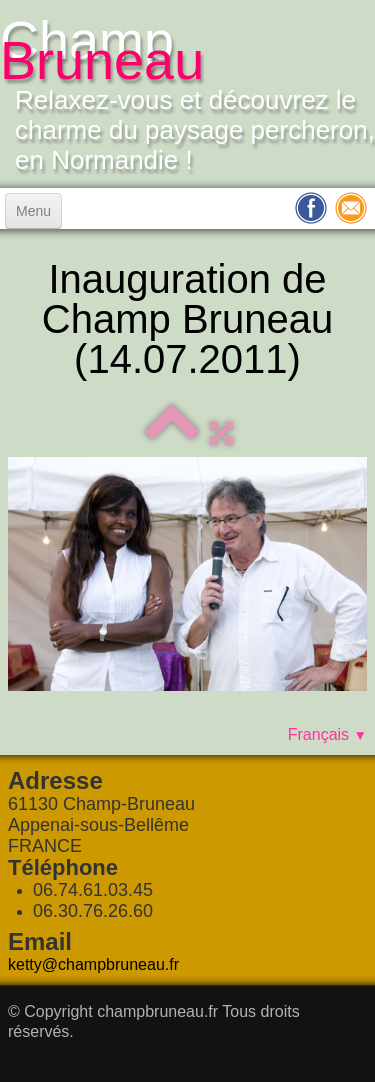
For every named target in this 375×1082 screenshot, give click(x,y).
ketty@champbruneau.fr (93, 964)
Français (327, 734)
